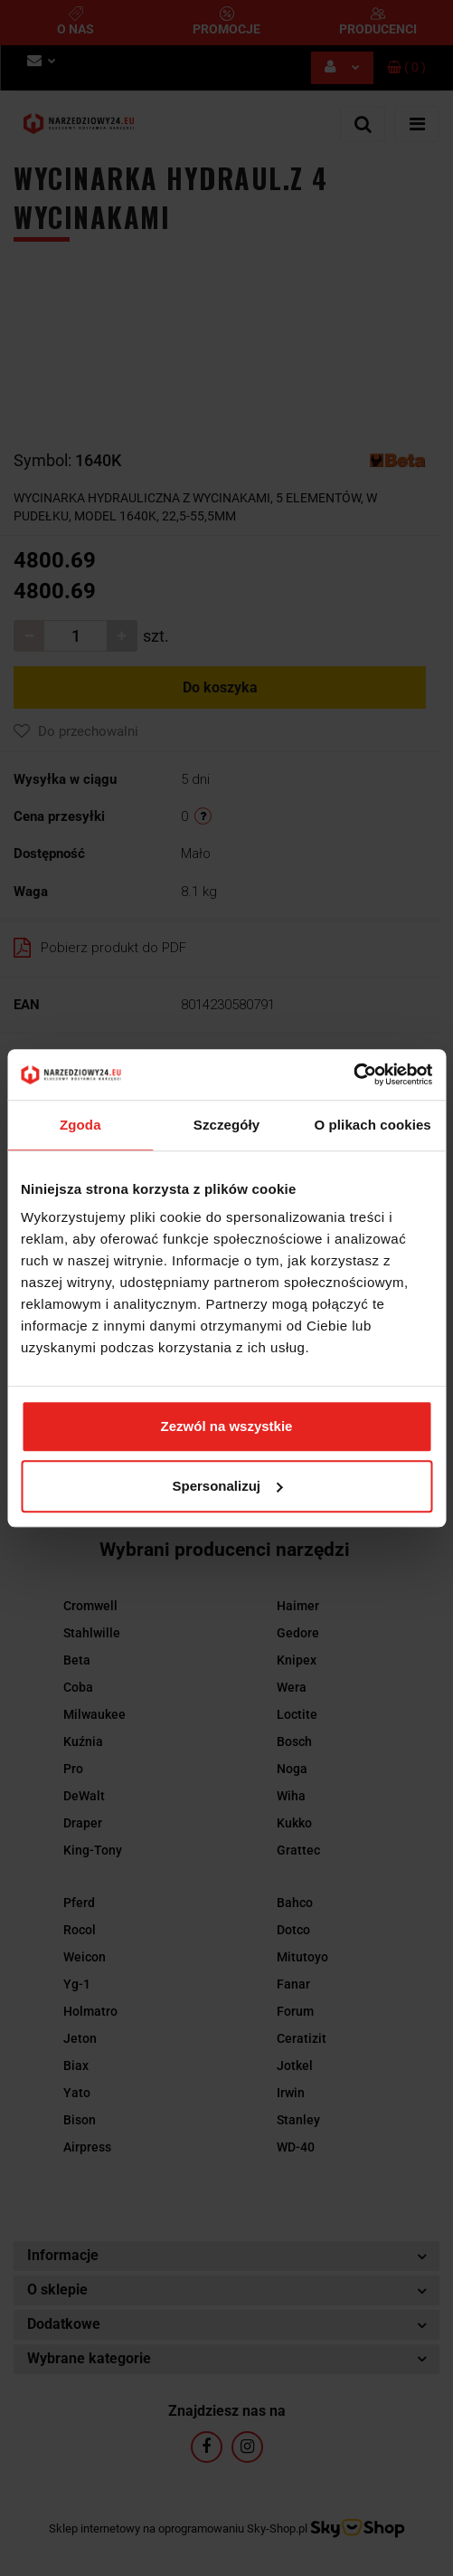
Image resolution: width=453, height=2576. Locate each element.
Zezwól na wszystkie (227, 1426)
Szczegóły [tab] (226, 1124)
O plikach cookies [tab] (373, 1124)
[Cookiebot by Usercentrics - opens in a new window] (353, 1074)
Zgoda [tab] (80, 1124)
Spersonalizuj (227, 1485)
